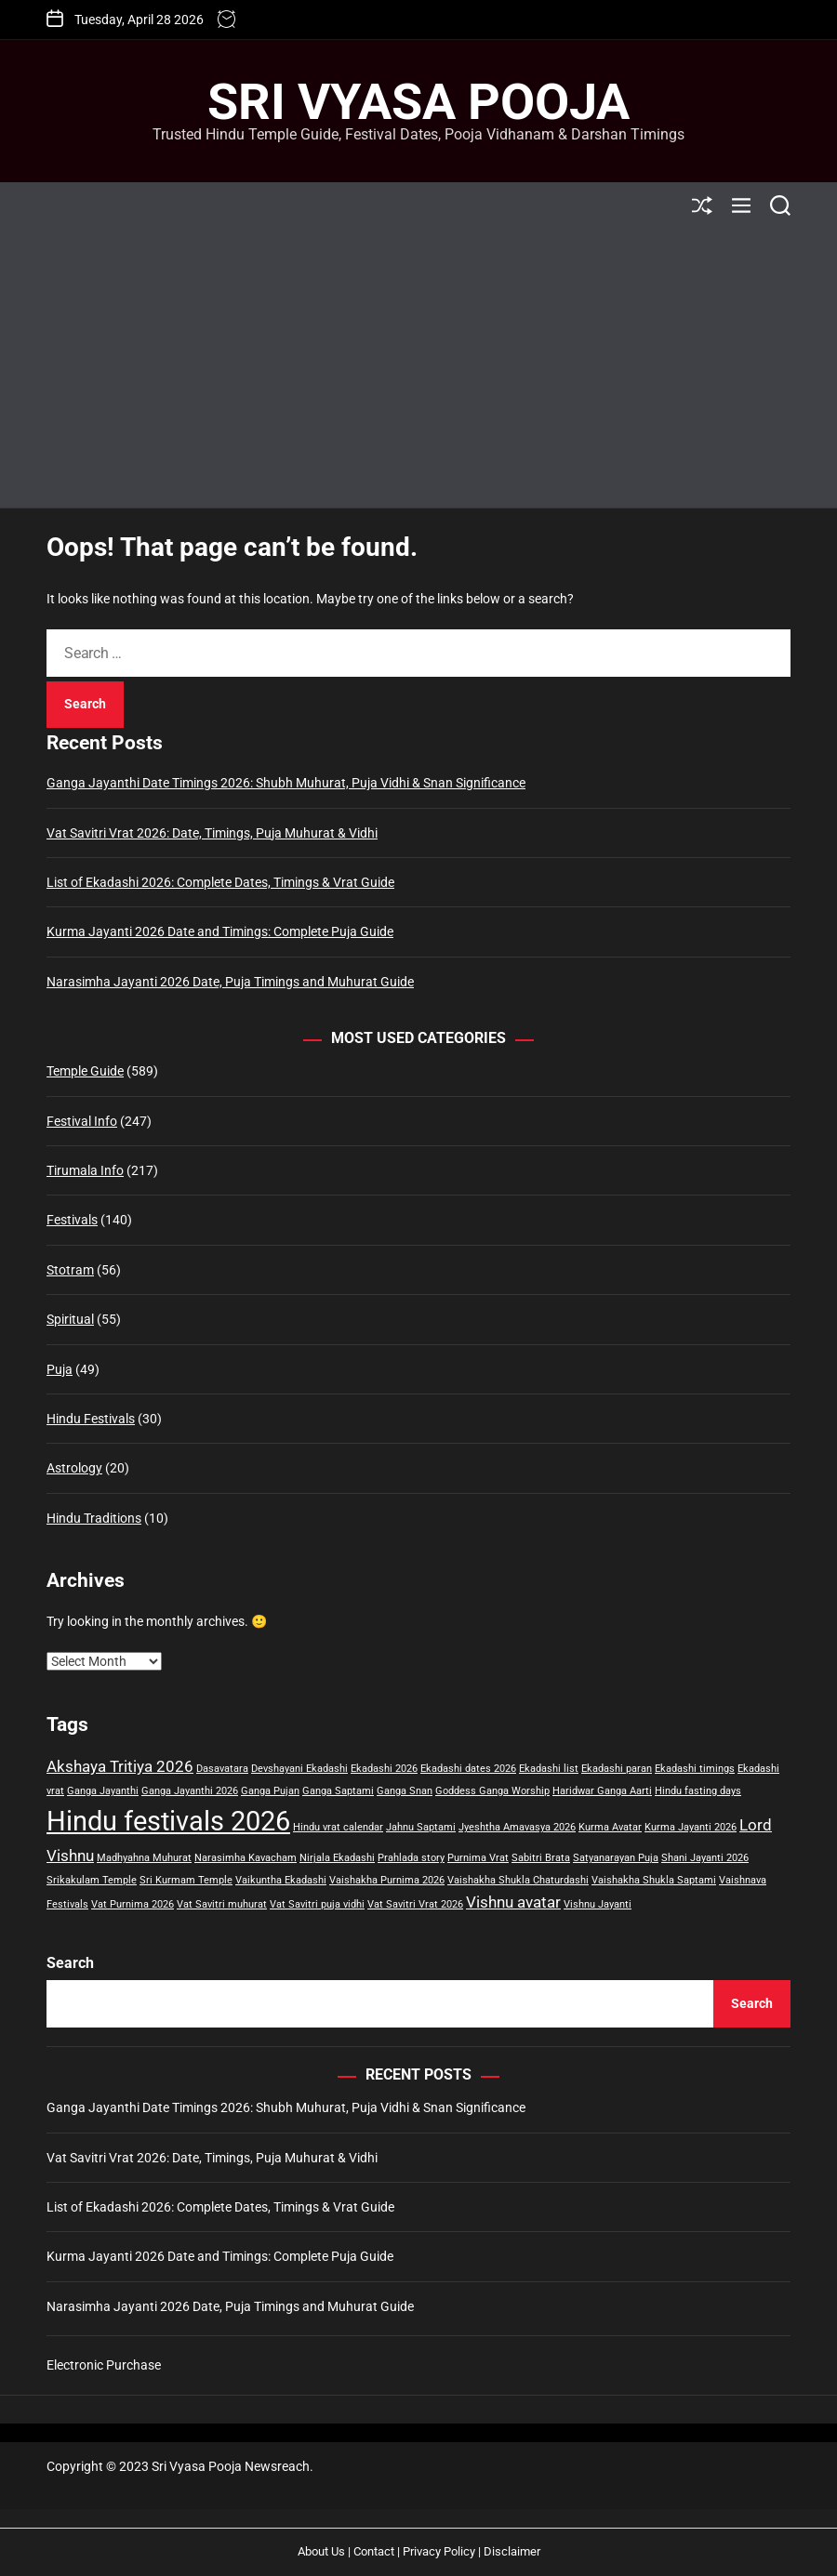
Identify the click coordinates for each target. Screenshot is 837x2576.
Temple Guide (85, 1070)
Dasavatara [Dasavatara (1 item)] (222, 1769)
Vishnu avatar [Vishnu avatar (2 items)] (513, 1902)
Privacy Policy (439, 2551)
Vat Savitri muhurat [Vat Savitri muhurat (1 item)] (222, 1904)
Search (70, 1963)
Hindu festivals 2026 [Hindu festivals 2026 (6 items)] (168, 1821)
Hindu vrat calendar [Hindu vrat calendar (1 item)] (338, 1827)
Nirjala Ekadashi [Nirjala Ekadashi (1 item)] (337, 1858)
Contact (373, 2551)
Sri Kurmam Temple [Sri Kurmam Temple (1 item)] (186, 1880)
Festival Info (81, 1121)
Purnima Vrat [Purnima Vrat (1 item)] (478, 1858)
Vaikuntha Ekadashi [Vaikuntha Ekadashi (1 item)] (280, 1880)
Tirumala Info (85, 1170)
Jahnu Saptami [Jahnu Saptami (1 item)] (421, 1827)
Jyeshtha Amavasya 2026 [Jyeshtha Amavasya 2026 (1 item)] (517, 1827)
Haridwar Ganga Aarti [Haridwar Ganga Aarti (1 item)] (602, 1791)
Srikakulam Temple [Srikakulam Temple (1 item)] (91, 1880)
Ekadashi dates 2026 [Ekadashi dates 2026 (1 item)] (468, 1769)
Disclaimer (512, 2551)
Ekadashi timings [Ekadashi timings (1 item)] (695, 1769)
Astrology (74, 1467)
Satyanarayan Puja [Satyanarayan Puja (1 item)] (615, 1858)
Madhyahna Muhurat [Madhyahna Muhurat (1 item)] (144, 1858)
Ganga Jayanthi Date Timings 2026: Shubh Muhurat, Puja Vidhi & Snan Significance (285, 782)
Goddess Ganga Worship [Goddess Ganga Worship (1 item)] (492, 1791)
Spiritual (70, 1319)
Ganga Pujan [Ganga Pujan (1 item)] (270, 1791)
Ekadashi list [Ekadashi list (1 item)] (548, 1769)
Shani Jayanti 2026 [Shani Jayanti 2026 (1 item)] (705, 1858)
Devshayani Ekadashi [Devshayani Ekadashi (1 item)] (299, 1769)
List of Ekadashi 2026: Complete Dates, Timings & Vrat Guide (220, 882)
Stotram (70, 1269)
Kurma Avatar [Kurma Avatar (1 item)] (610, 1827)
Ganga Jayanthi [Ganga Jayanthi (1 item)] (103, 1791)
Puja (59, 1369)
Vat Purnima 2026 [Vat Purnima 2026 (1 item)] (132, 1904)
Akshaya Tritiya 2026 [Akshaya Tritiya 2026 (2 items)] (119, 1766)
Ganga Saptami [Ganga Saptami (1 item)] (338, 1791)
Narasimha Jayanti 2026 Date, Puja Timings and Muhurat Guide (230, 981)
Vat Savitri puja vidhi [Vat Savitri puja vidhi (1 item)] (317, 1904)
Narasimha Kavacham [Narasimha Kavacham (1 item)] (245, 1858)
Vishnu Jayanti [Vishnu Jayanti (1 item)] (597, 1904)
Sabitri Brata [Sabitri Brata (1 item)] (541, 1858)
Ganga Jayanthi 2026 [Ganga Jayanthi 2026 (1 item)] (189, 1791)
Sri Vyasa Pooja (418, 102)
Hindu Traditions (93, 1518)
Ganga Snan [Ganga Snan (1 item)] (404, 1791)
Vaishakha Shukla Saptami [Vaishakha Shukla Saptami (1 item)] (653, 1880)
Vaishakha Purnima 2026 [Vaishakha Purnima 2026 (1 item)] (387, 1880)
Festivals (72, 1219)
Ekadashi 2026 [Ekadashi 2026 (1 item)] (384, 1769)
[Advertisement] (418, 368)
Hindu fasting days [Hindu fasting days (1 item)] (698, 1791)
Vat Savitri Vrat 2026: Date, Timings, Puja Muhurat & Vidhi (212, 833)
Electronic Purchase (103, 2365)
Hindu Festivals (90, 1418)
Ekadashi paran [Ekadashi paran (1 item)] (616, 1769)
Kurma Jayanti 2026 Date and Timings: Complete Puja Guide (219, 931)
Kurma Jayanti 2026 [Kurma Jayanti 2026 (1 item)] (690, 1827)
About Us (321, 2551)
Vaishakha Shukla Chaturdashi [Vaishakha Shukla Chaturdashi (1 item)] (518, 1880)
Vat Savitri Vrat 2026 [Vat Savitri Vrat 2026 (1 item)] (415, 1904)
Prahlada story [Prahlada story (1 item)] (411, 1858)
